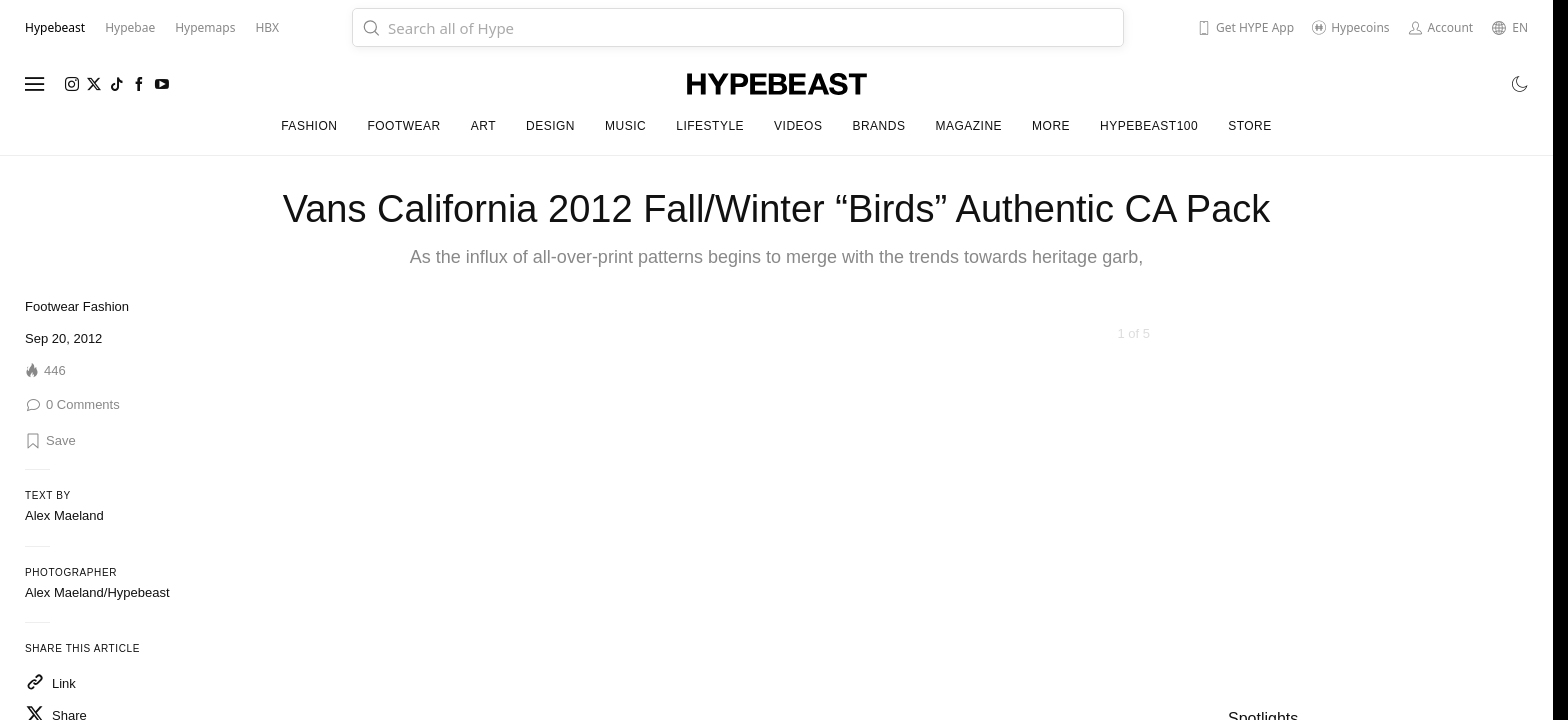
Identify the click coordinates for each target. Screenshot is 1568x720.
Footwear (52, 306)
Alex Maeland (64, 515)
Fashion (106, 306)
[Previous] (466, 561)
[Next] (1158, 561)
